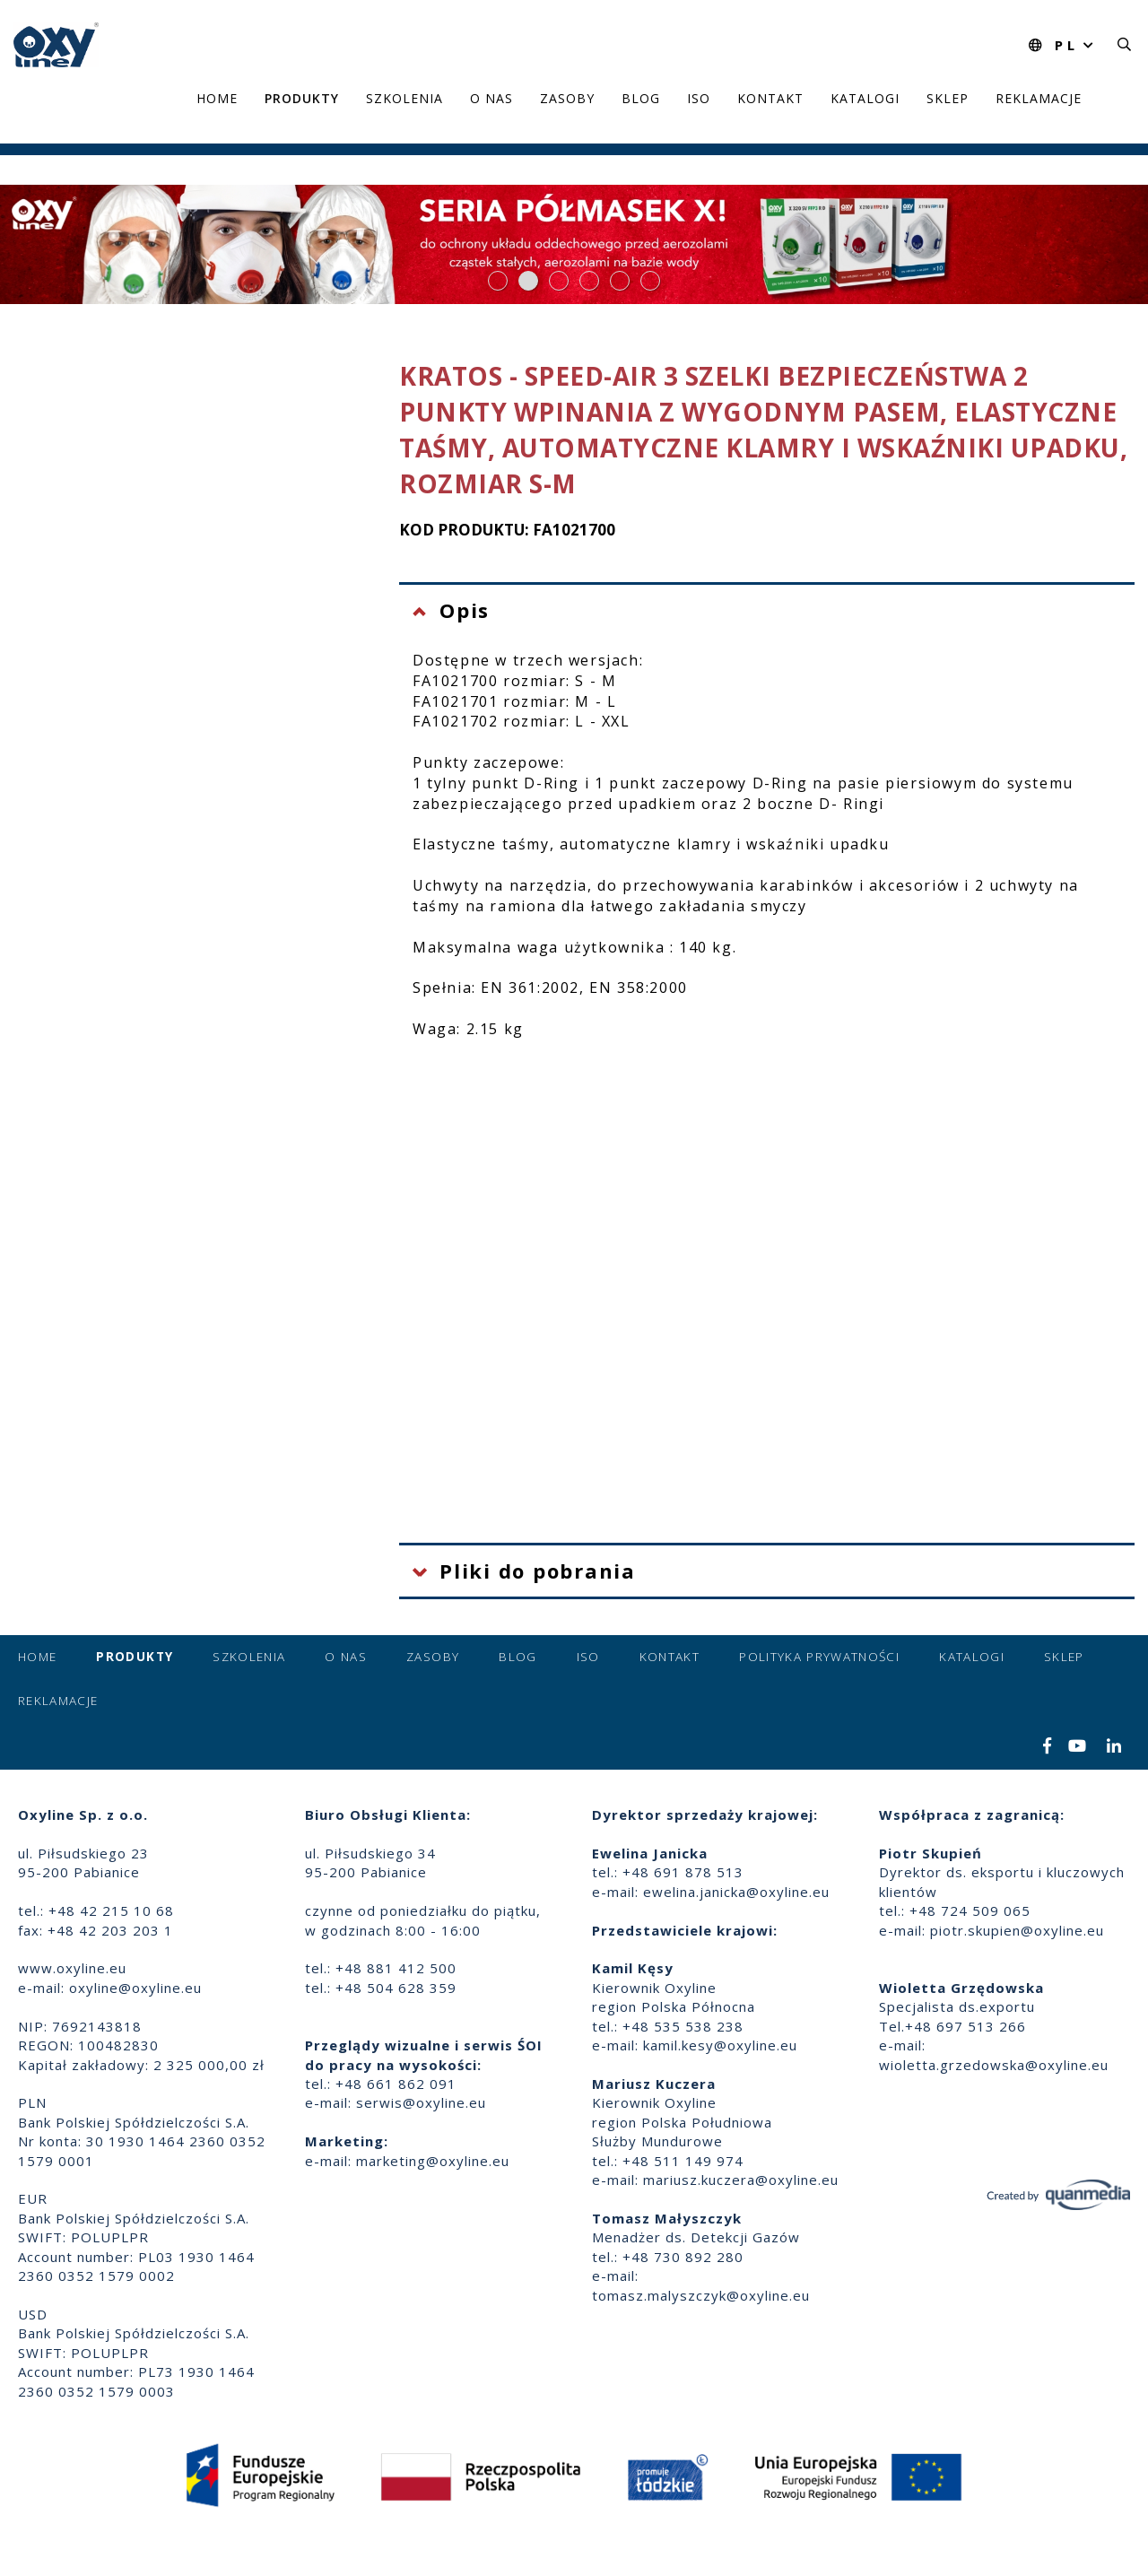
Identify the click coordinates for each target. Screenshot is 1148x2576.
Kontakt (770, 98)
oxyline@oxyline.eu (135, 1988)
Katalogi (865, 98)
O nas (491, 98)
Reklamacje (1039, 98)
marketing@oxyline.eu (432, 2161)
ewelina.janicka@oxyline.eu (736, 1892)
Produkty (302, 98)
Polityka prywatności (819, 1657)
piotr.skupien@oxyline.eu (1017, 1930)
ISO (698, 98)
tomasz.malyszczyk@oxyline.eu (701, 2295)
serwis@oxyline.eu (421, 2102)
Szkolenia (404, 98)
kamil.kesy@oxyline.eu (720, 2045)
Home (217, 98)
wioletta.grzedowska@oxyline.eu (994, 2065)
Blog (641, 98)
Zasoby (567, 98)
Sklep (947, 98)
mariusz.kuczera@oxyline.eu (741, 2180)
